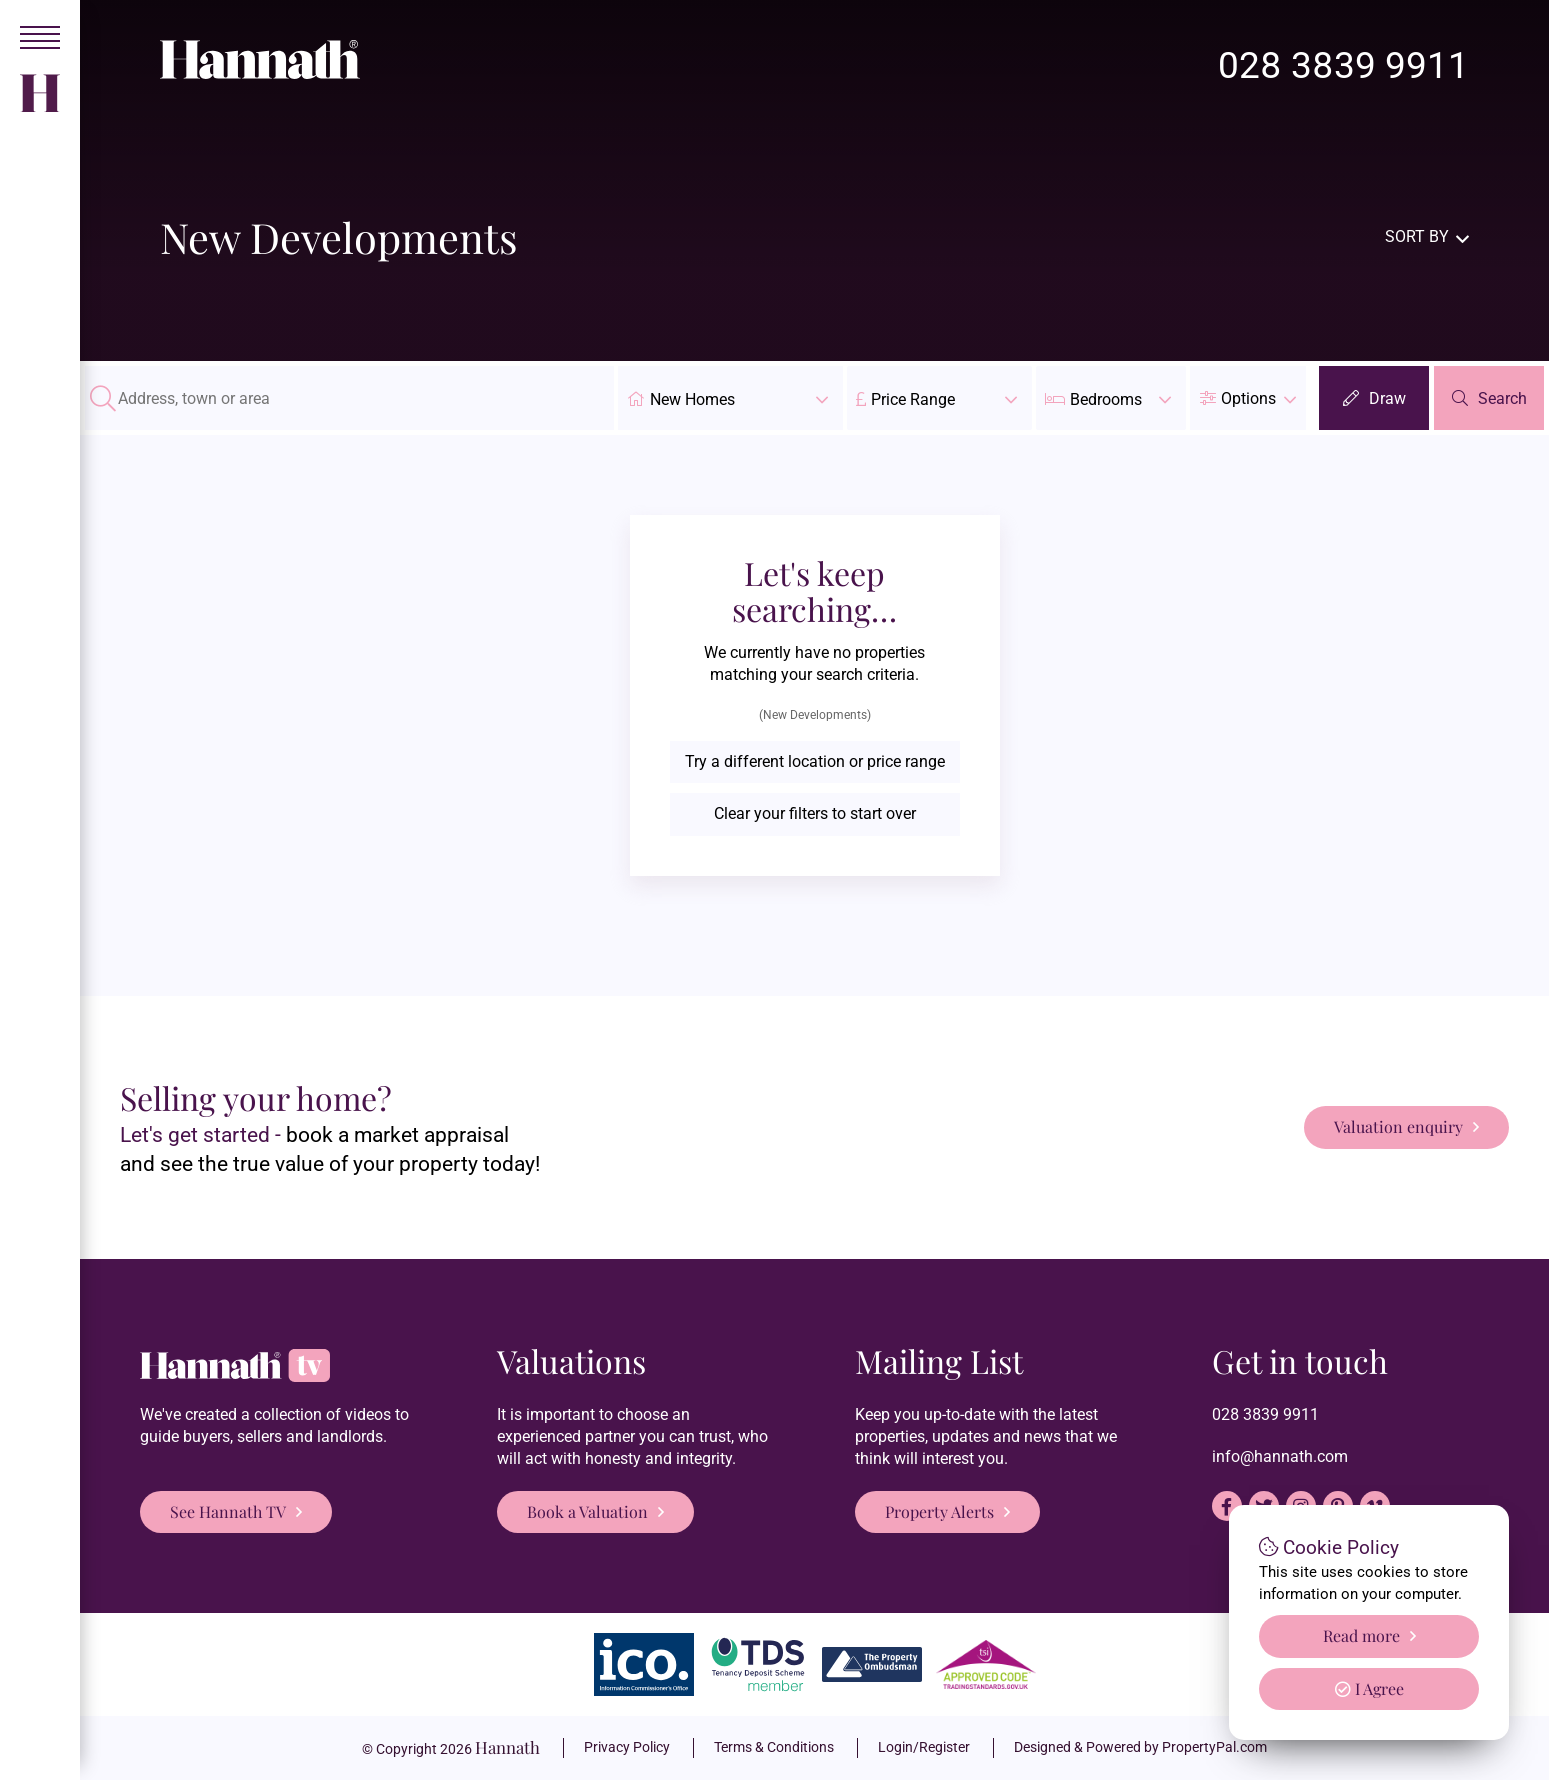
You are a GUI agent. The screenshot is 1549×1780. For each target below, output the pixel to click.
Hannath (507, 1747)
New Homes (730, 398)
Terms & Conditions (774, 1747)
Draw (1387, 398)
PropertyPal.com (1214, 1747)
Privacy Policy (627, 1747)
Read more (1361, 1635)
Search (1502, 398)
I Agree (1369, 1688)
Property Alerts (939, 1511)
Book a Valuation (587, 1511)
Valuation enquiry (1398, 1126)
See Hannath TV (228, 1511)
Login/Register (924, 1747)
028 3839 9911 (1343, 65)
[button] (1248, 398)
